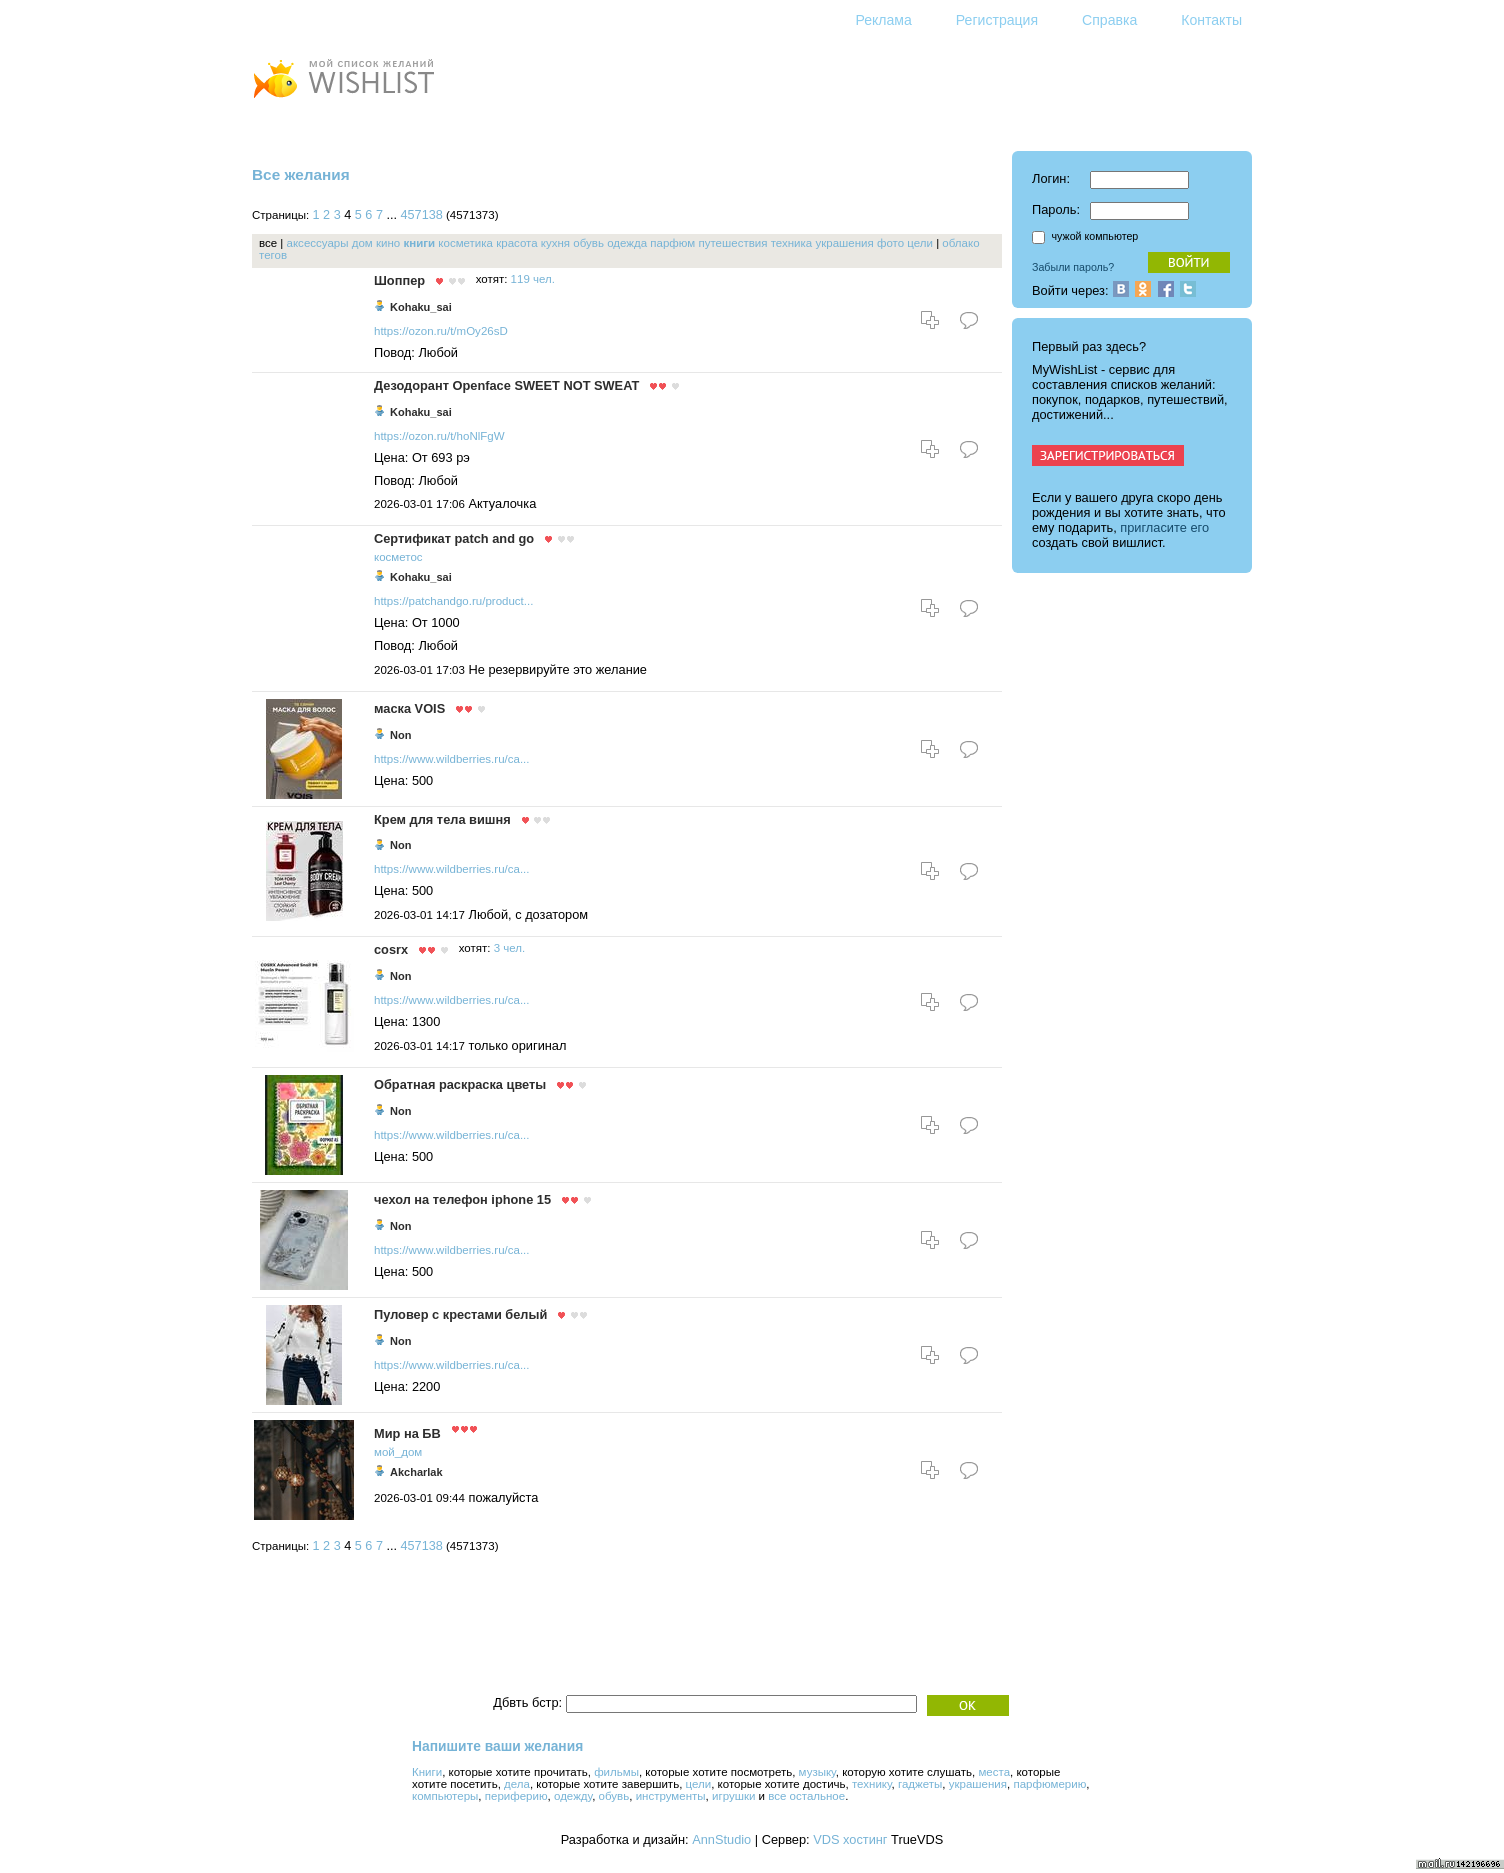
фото (890, 243)
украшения (844, 243)
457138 (422, 215)
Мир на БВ (407, 1433)
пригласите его (1164, 527)
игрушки (733, 1796)
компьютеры (445, 1796)
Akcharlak (416, 1472)
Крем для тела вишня (442, 819)
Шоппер (399, 280)
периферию (516, 1796)
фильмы (616, 1772)
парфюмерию (1049, 1784)
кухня (555, 243)
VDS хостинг (850, 1839)
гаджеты (920, 1784)
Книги (427, 1772)
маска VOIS (409, 708)
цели (920, 243)
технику (872, 1784)
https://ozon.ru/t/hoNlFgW (439, 436)
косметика (465, 243)
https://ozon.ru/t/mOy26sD (441, 331)
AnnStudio (721, 1839)
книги (419, 243)
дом (362, 243)
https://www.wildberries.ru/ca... (452, 759)
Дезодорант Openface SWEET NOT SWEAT (506, 385)
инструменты (671, 1796)
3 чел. (510, 948)
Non (400, 735)
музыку (817, 1772)
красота (516, 243)
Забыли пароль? (1073, 267)
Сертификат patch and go (454, 538)
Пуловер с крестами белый (460, 1314)
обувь (588, 243)
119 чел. (533, 279)
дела (517, 1784)
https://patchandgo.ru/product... (453, 601)
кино (388, 243)
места (994, 1772)
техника (792, 243)
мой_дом (398, 1452)
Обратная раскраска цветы (460, 1084)
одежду (573, 1796)
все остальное (806, 1796)
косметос (398, 557)
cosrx (391, 949)
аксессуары (318, 243)
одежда (627, 243)
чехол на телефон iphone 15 (462, 1199)
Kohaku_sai (421, 307)
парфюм (672, 243)
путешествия (732, 243)
